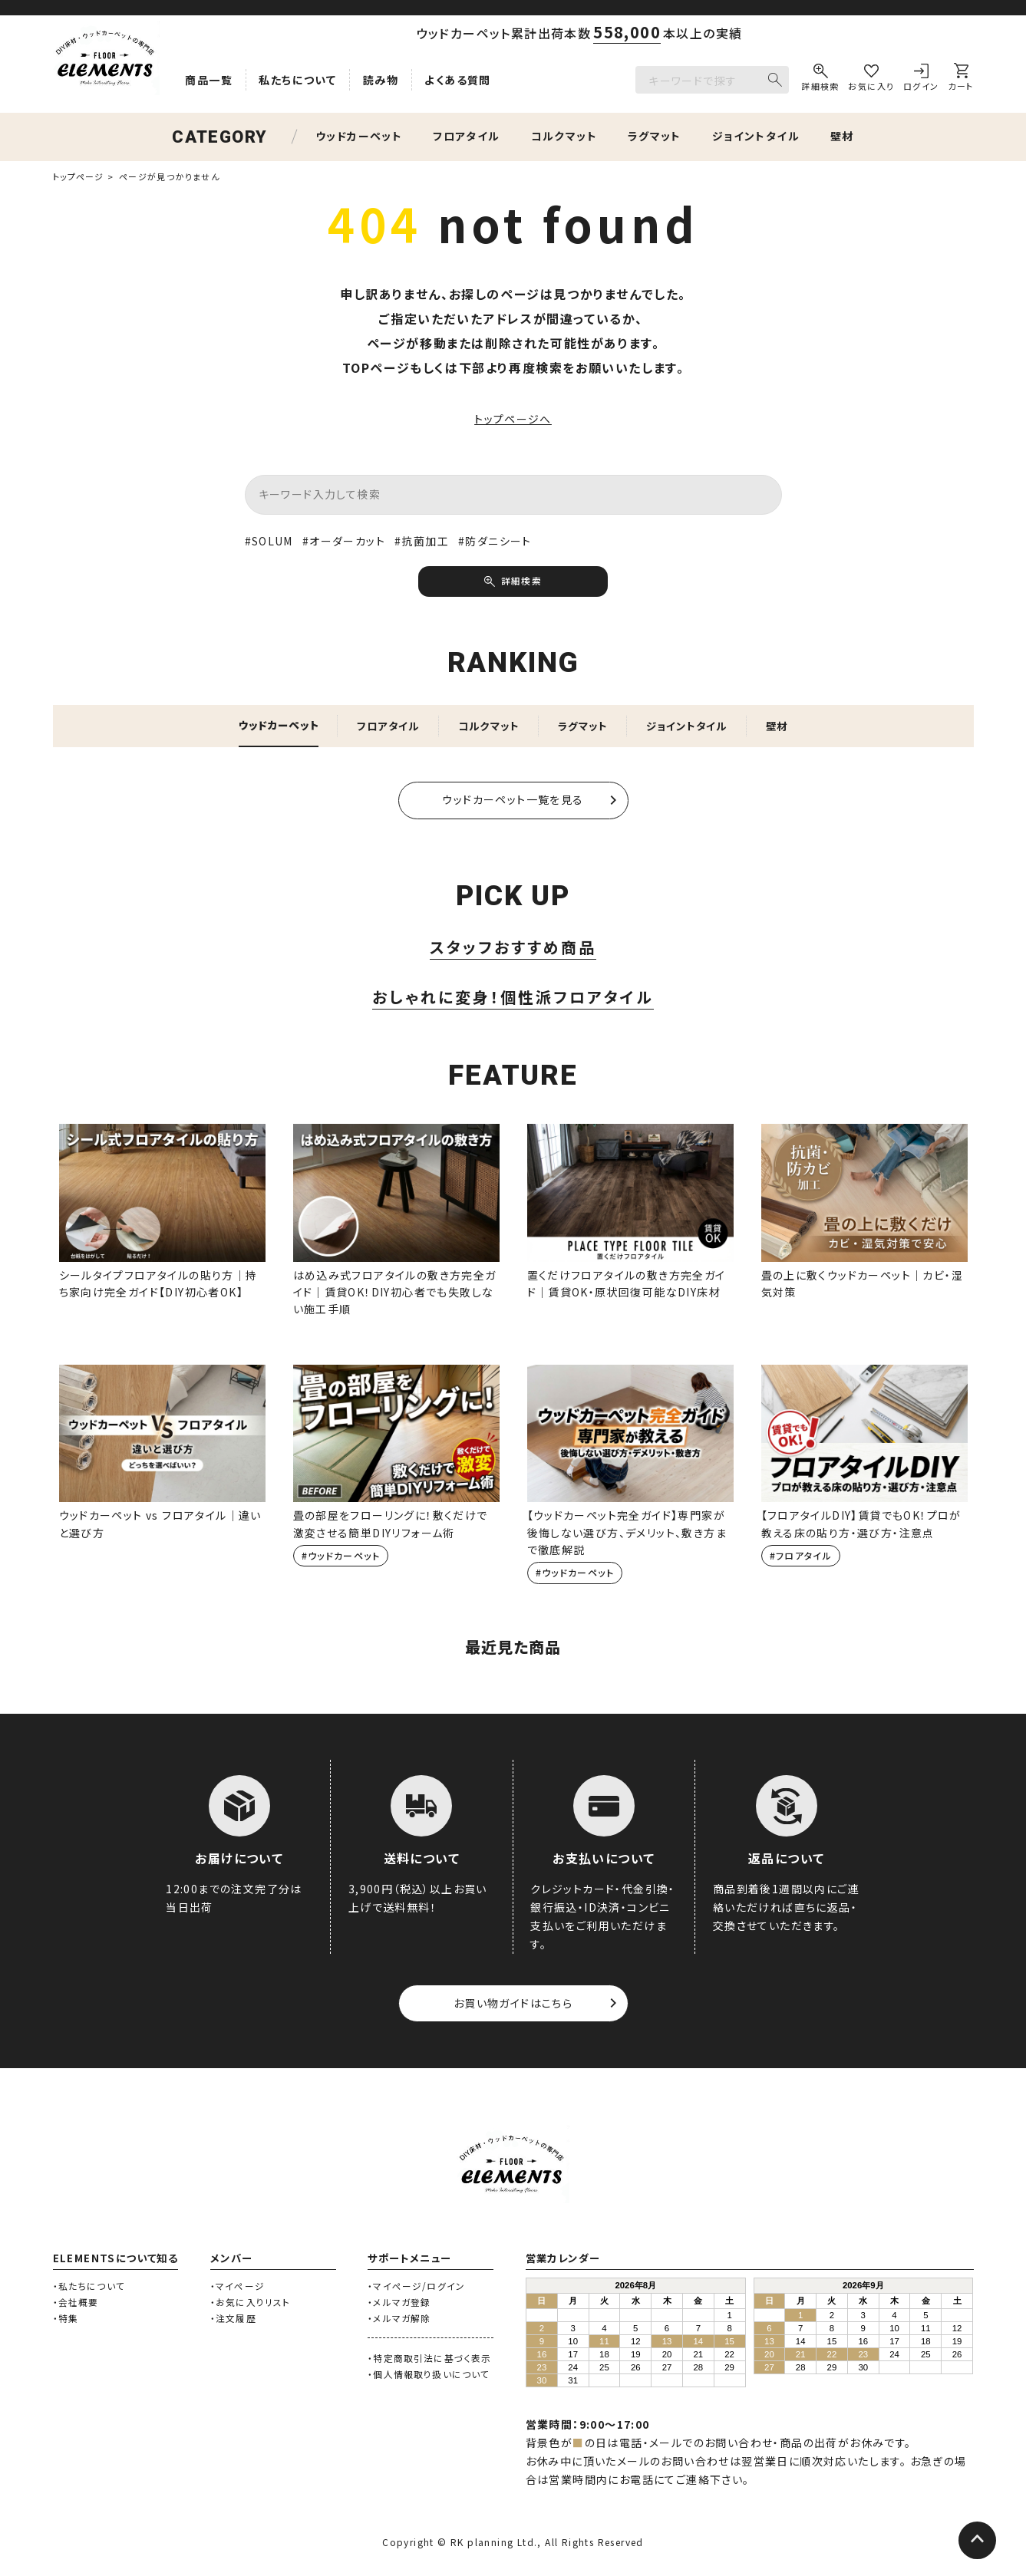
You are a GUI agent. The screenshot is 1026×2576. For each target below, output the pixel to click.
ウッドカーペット (358, 136)
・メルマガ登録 (399, 2304)
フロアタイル (466, 136)
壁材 (842, 136)
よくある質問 (457, 79)
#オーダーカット (343, 541)
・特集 (66, 2320)
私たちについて (297, 79)
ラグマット (654, 136)
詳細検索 (521, 581)
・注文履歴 (233, 2320)
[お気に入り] (871, 79)
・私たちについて (89, 2287)
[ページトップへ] (976, 2541)
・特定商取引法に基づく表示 (429, 2360)
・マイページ (237, 2287)
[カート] (960, 79)
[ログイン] (921, 79)
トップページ (78, 176)
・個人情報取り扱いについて (429, 2376)
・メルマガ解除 (399, 2320)
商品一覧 (209, 79)
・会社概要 (76, 2304)
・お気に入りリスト (250, 2304)
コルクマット (564, 136)
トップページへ (513, 419)
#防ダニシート (495, 541)
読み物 (380, 79)
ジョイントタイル (756, 136)
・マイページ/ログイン (416, 2287)
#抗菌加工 (421, 541)
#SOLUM (269, 541)
